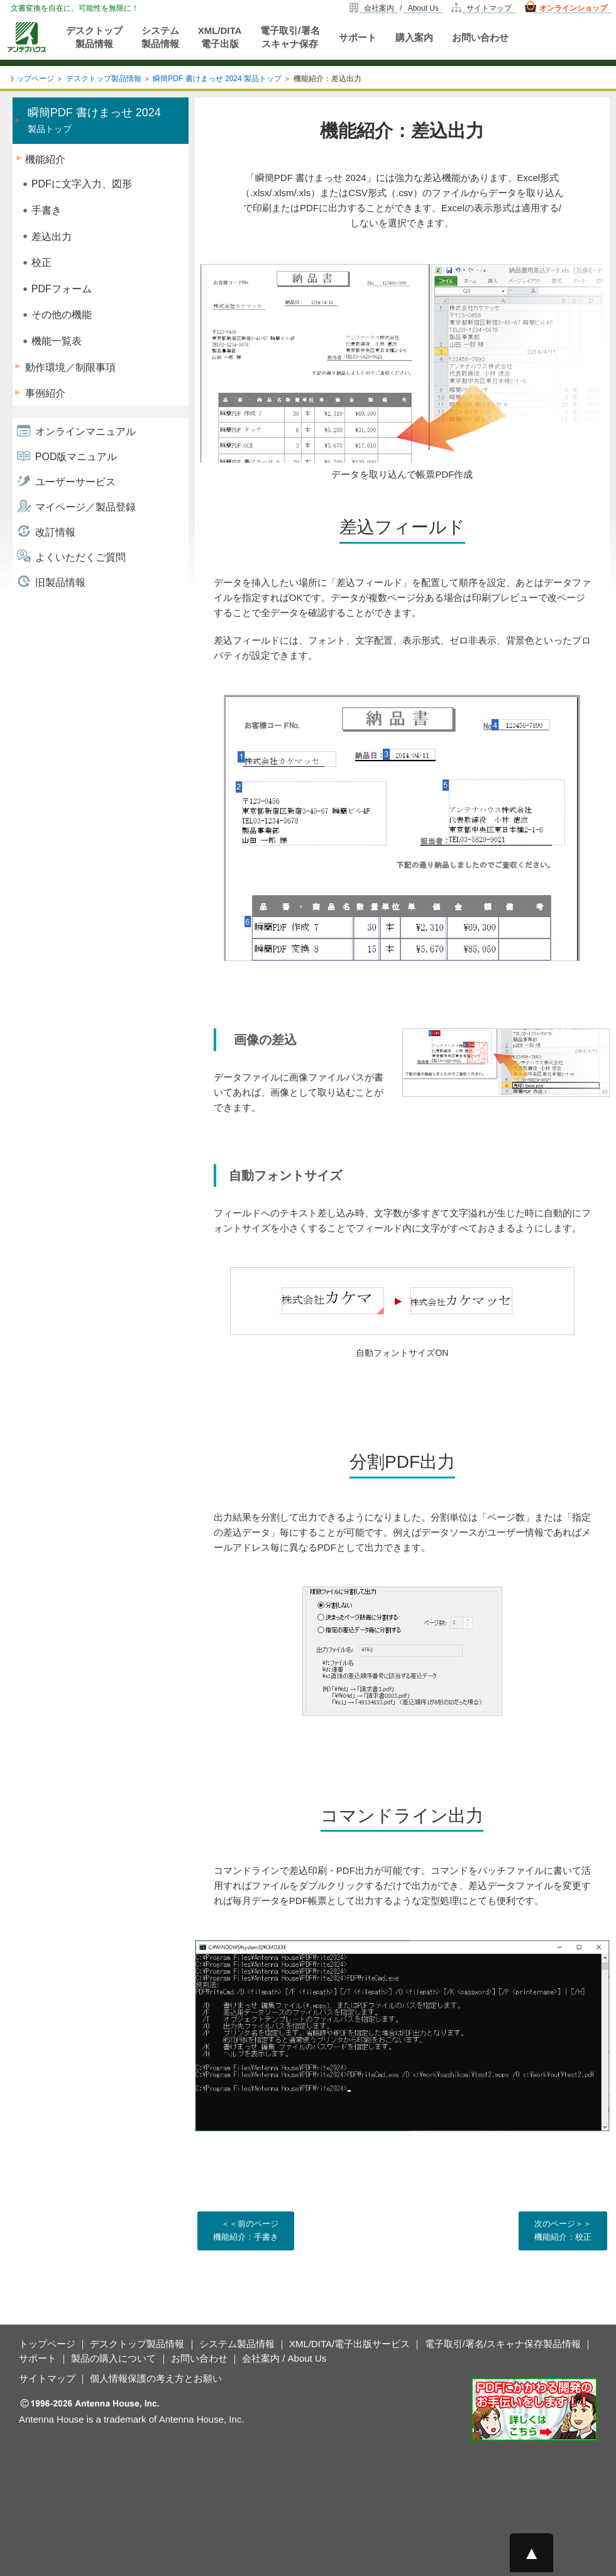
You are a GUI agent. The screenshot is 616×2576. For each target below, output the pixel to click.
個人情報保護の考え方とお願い (156, 2378)
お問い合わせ (480, 37)
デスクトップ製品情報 (94, 37)
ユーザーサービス (75, 481)
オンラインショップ (573, 8)
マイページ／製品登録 (85, 507)
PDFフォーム (61, 288)
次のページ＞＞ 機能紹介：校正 (562, 2230)
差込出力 (51, 236)
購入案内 (414, 37)
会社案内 (379, 8)
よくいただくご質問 (80, 557)
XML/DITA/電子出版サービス (349, 2343)
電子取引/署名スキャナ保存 (289, 37)
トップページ (31, 78)
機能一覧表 (56, 341)
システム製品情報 (160, 37)
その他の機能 (61, 314)
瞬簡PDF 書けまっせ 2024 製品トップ (217, 78)
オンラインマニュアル (85, 431)
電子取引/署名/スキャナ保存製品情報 (503, 2343)
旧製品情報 (60, 582)
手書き (46, 210)
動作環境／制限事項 (70, 367)
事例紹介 (45, 393)
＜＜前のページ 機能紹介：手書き (245, 2230)
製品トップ (94, 120)
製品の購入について (113, 2358)
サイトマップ (489, 8)
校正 (41, 262)
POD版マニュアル (76, 456)
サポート (358, 37)
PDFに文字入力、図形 (81, 184)
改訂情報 (55, 532)
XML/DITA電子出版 (220, 37)
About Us (423, 8)
